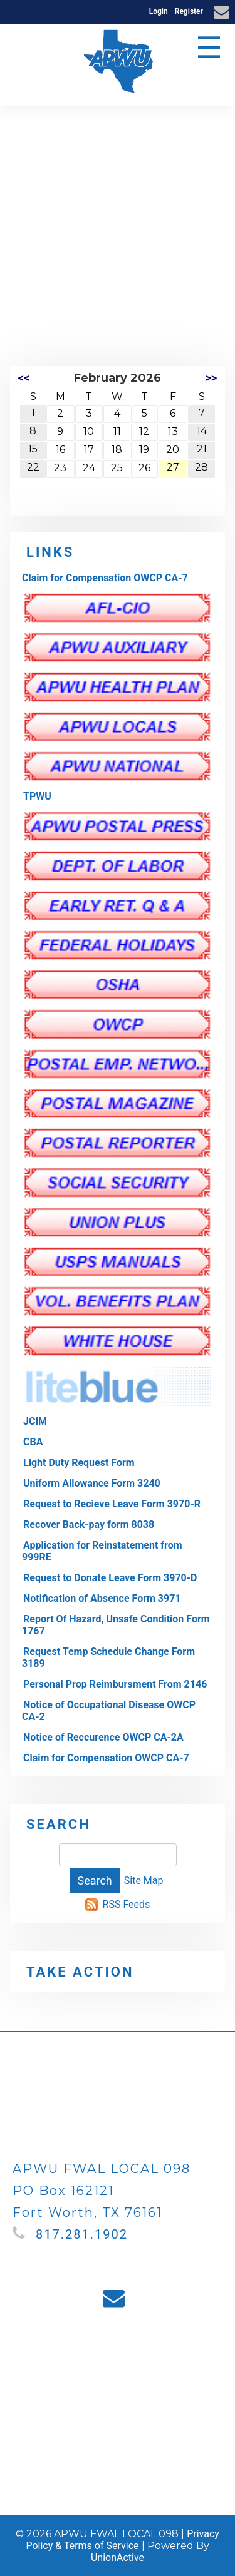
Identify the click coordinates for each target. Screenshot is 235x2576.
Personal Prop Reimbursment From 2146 (115, 1684)
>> (211, 377)
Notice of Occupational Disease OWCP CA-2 (109, 1711)
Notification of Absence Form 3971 (102, 1598)
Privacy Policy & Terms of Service (122, 2540)
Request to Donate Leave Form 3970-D (110, 1578)
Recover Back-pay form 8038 (88, 1524)
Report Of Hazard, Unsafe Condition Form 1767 (116, 1625)
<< (23, 377)
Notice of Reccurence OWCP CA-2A (103, 1737)
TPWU (37, 796)
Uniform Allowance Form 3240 (91, 1483)
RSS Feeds (126, 1904)
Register (189, 11)
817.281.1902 (82, 2234)
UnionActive (117, 2557)
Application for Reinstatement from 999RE (102, 1551)
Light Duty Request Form (79, 1463)
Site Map (144, 1880)
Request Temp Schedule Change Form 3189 (108, 1657)
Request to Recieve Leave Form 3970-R (112, 1504)
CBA (33, 1442)
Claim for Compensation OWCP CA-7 (105, 578)
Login (158, 11)
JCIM (35, 1421)
